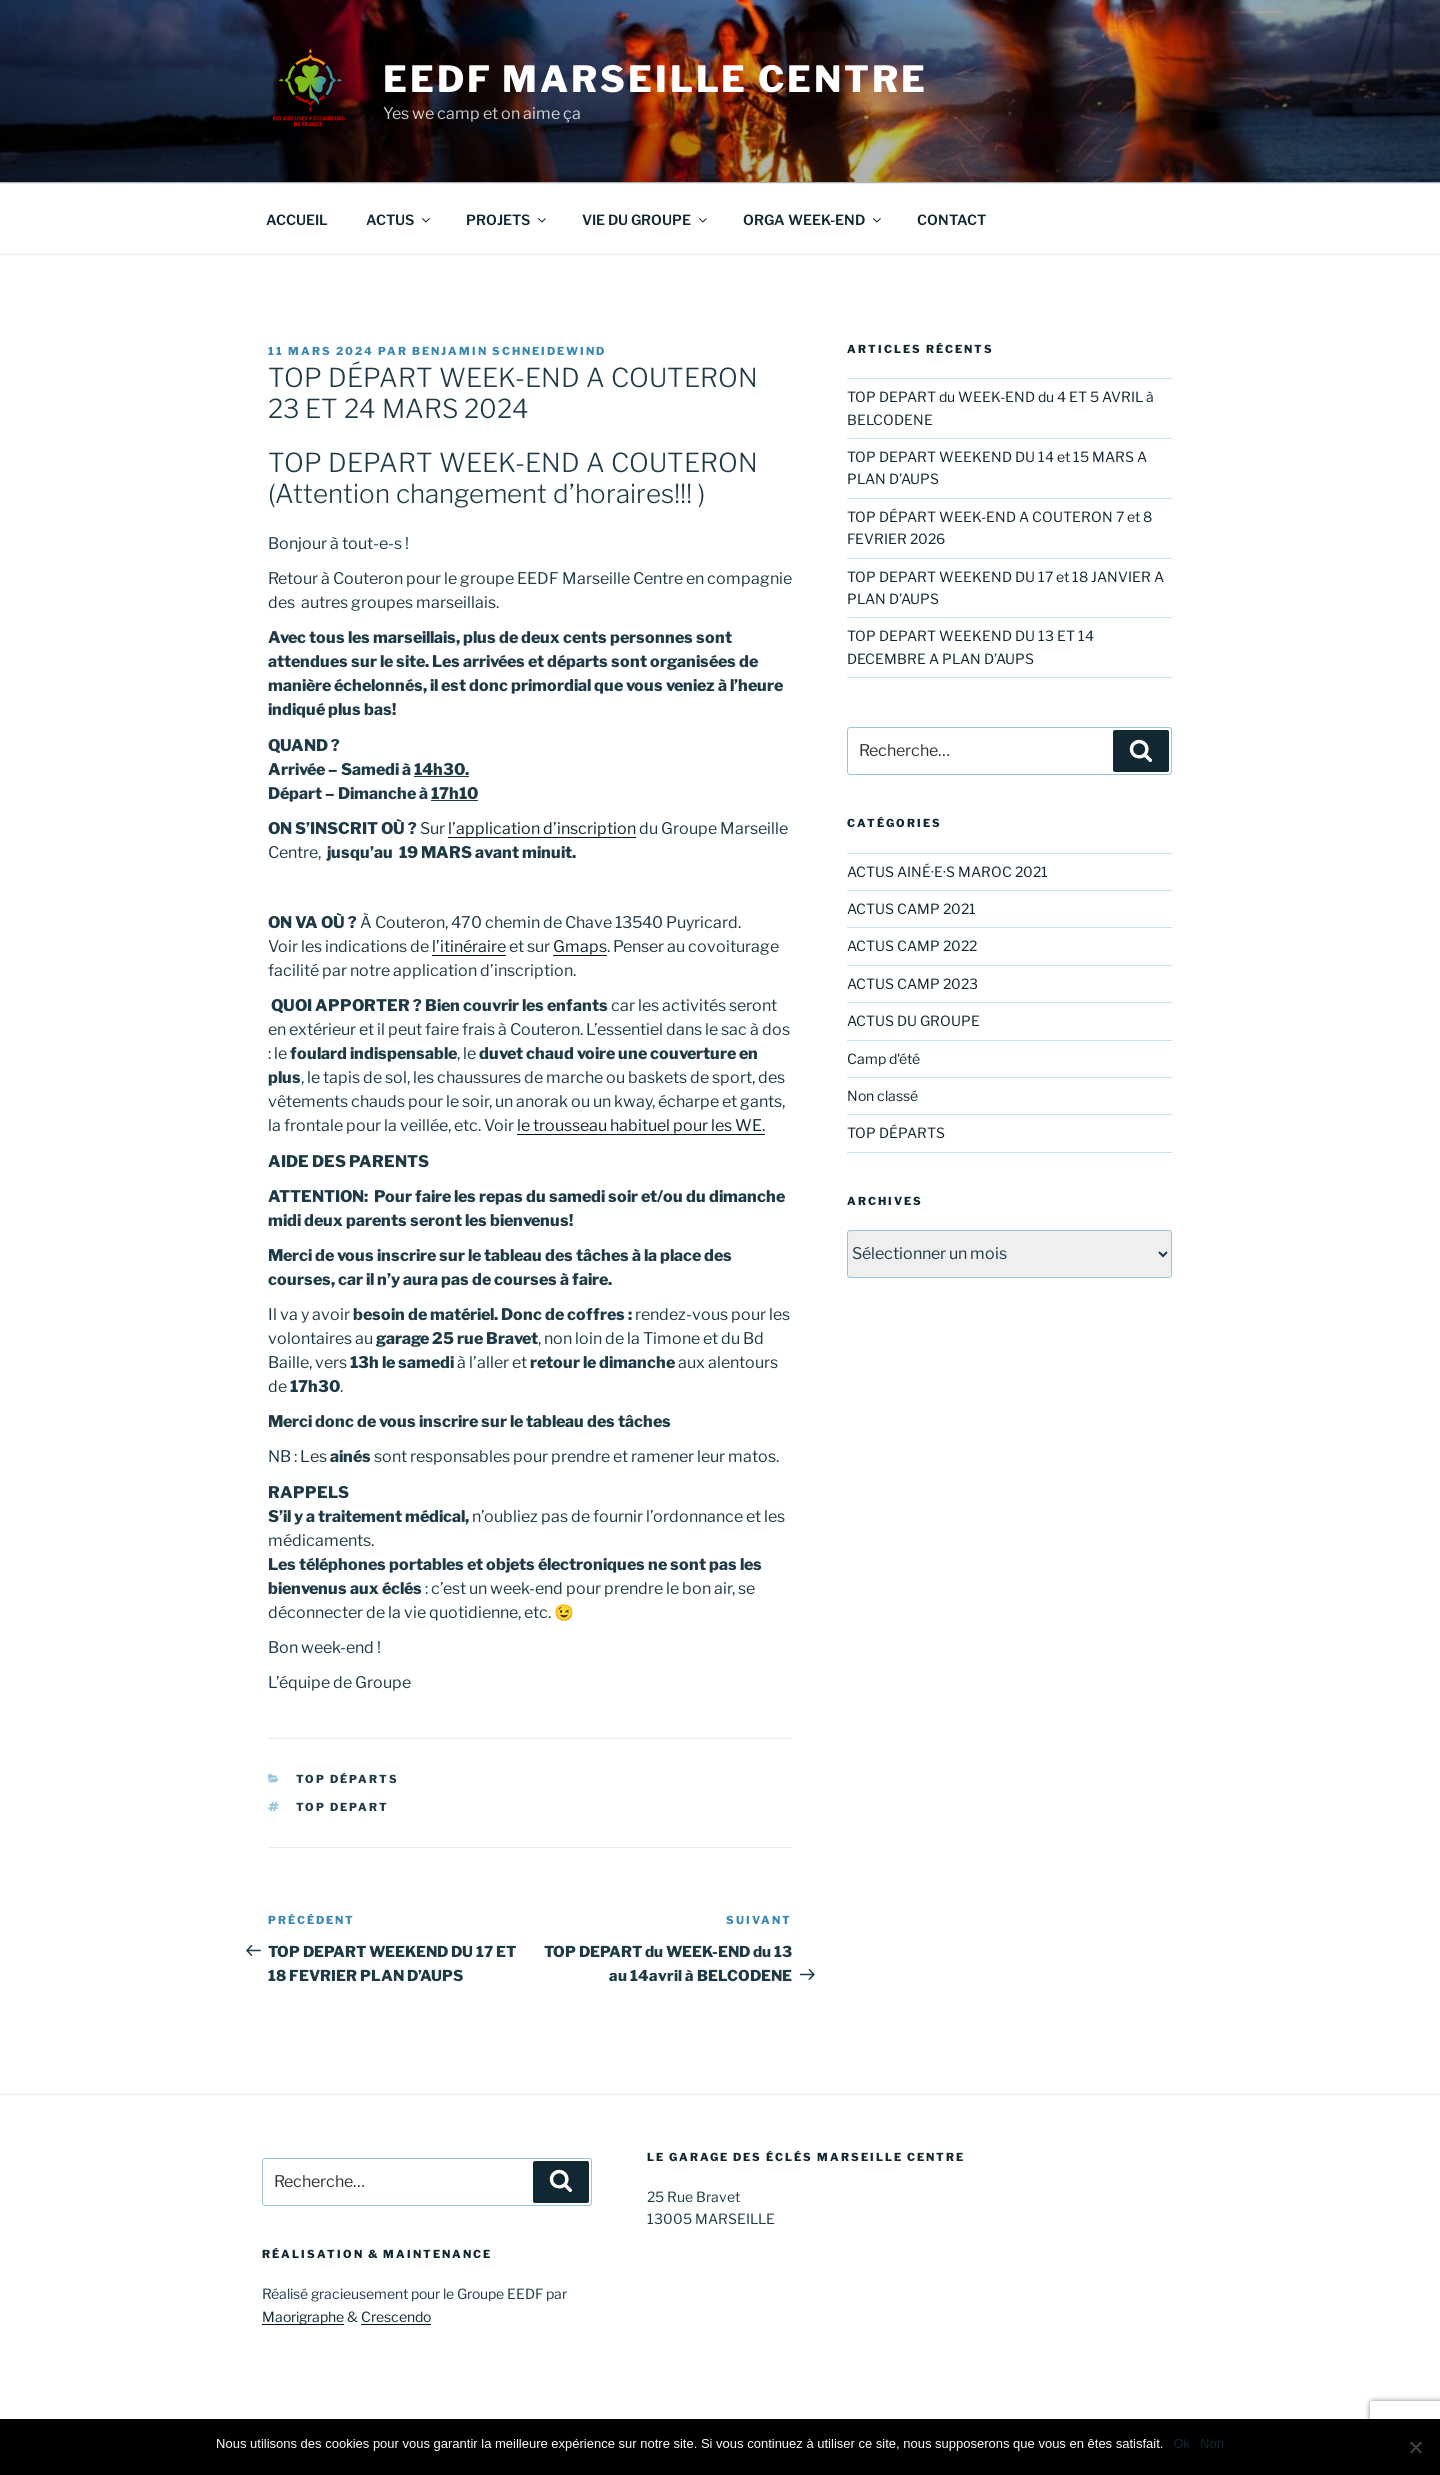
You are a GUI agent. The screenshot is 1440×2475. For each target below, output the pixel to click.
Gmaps (580, 946)
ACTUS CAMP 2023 (912, 983)
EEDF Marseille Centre (655, 79)
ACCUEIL (297, 219)
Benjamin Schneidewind (509, 351)
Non (1212, 2443)
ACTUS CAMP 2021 (911, 908)
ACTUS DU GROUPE (913, 1020)
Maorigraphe (303, 2316)
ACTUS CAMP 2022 (912, 945)
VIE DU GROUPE (646, 219)
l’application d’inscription (542, 828)
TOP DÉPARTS (348, 1779)
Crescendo (396, 2316)
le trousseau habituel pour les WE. (641, 1125)
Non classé (882, 1095)
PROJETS (507, 219)
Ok (1181, 2443)
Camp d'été (883, 1058)
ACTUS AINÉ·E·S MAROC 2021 (947, 871)
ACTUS (399, 219)
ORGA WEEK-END (813, 219)
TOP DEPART (343, 1807)
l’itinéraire (469, 946)
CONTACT (951, 219)
